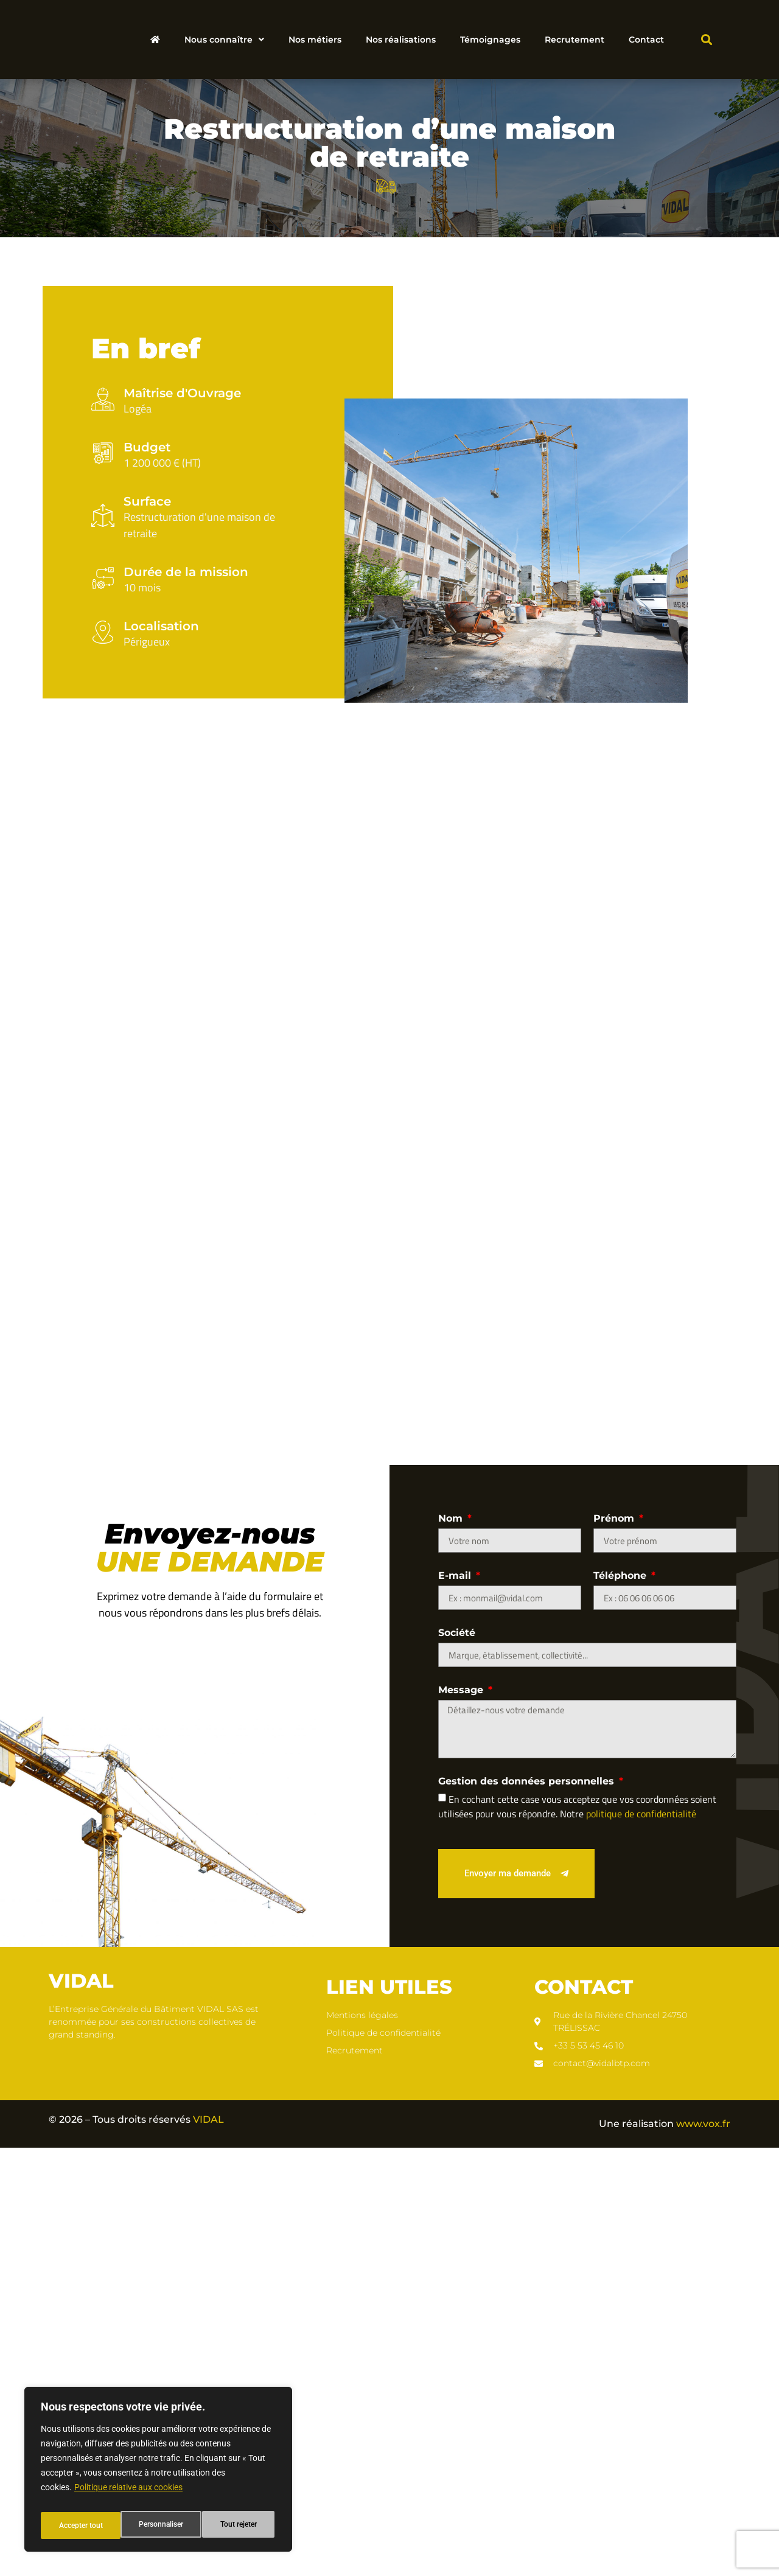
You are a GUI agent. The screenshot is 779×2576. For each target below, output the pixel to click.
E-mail (456, 2004)
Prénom (615, 1946)
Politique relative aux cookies (128, 2495)
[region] (158, 2473)
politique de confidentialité (641, 2241)
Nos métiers (314, 39)
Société (456, 2061)
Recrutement (574, 39)
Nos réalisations (401, 39)
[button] (706, 40)
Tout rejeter (159, 2525)
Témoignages (490, 39)
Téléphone (621, 2004)
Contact (646, 39)
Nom (452, 1946)
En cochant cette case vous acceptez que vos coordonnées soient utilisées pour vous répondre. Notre (577, 2234)
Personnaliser (80, 2525)
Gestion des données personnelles (527, 2209)
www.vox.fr (703, 2551)
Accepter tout (237, 2525)
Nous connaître (224, 39)
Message (462, 2118)
